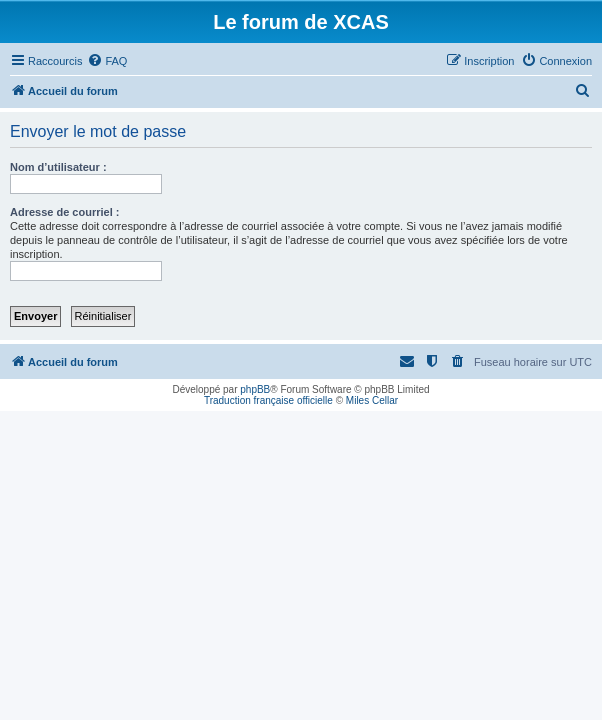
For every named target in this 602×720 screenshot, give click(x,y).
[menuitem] (107, 61)
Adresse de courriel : (64, 212)
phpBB (255, 389)
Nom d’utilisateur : (58, 167)
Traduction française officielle (268, 400)
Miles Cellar (372, 400)
